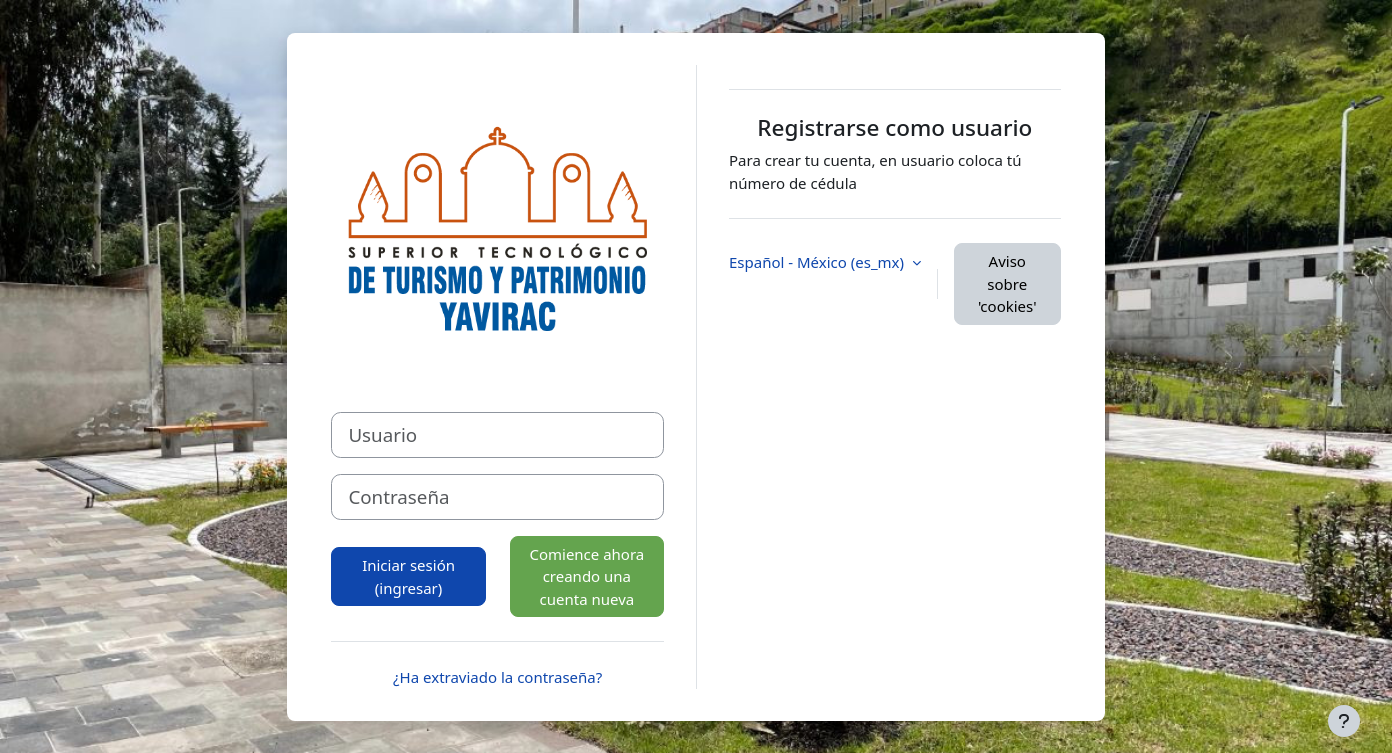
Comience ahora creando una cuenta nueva (586, 576)
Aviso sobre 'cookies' (1007, 283)
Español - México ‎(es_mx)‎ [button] (818, 262)
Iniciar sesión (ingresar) (408, 576)
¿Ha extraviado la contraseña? (497, 677)
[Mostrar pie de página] (1344, 721)
